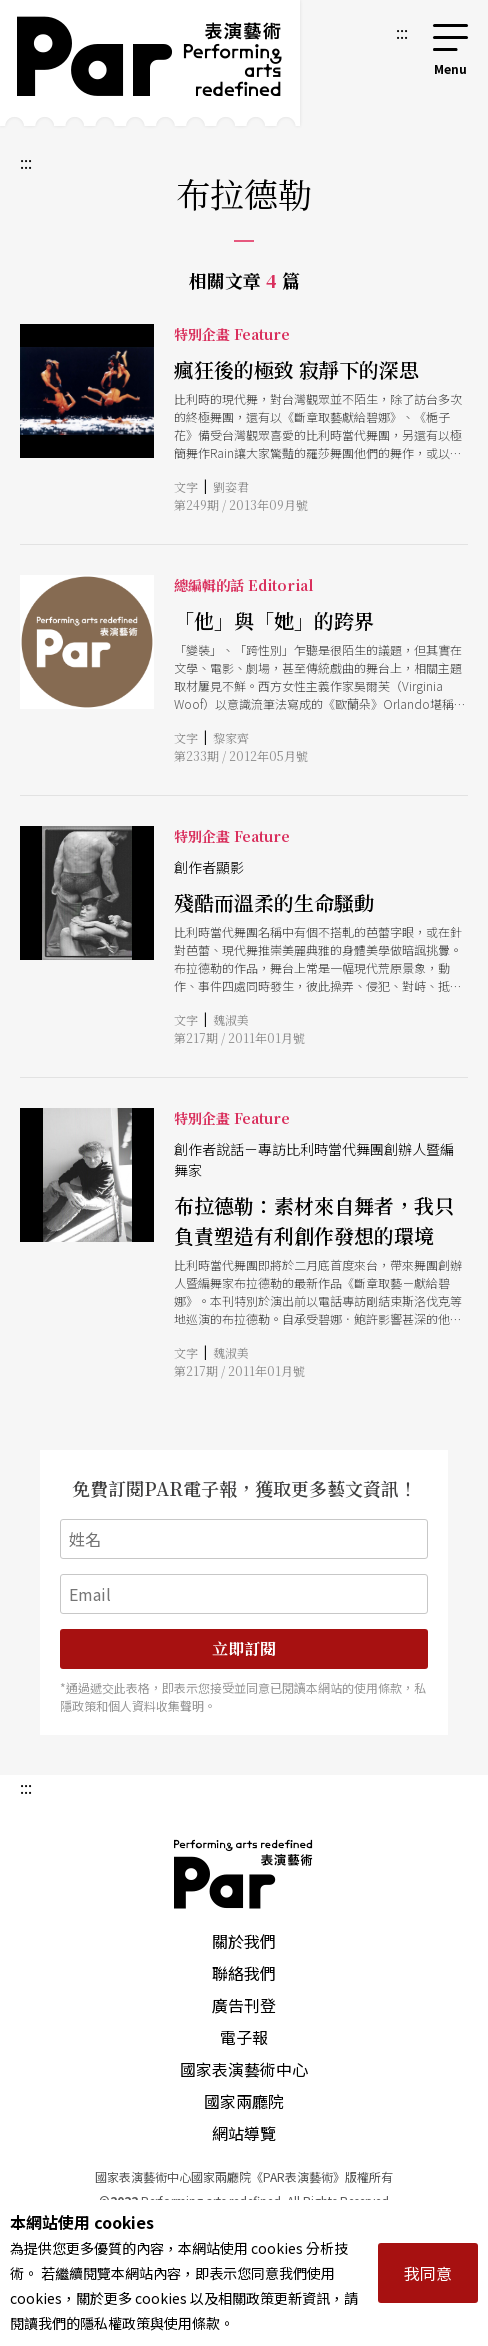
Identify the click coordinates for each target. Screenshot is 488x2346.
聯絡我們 (244, 1973)
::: (402, 32)
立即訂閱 (244, 1648)
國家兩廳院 (244, 2101)
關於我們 (244, 1941)
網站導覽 (244, 2133)
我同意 (428, 2273)
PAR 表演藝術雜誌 (244, 1874)
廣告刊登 (244, 2005)
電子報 (244, 2037)
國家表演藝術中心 (244, 2069)
